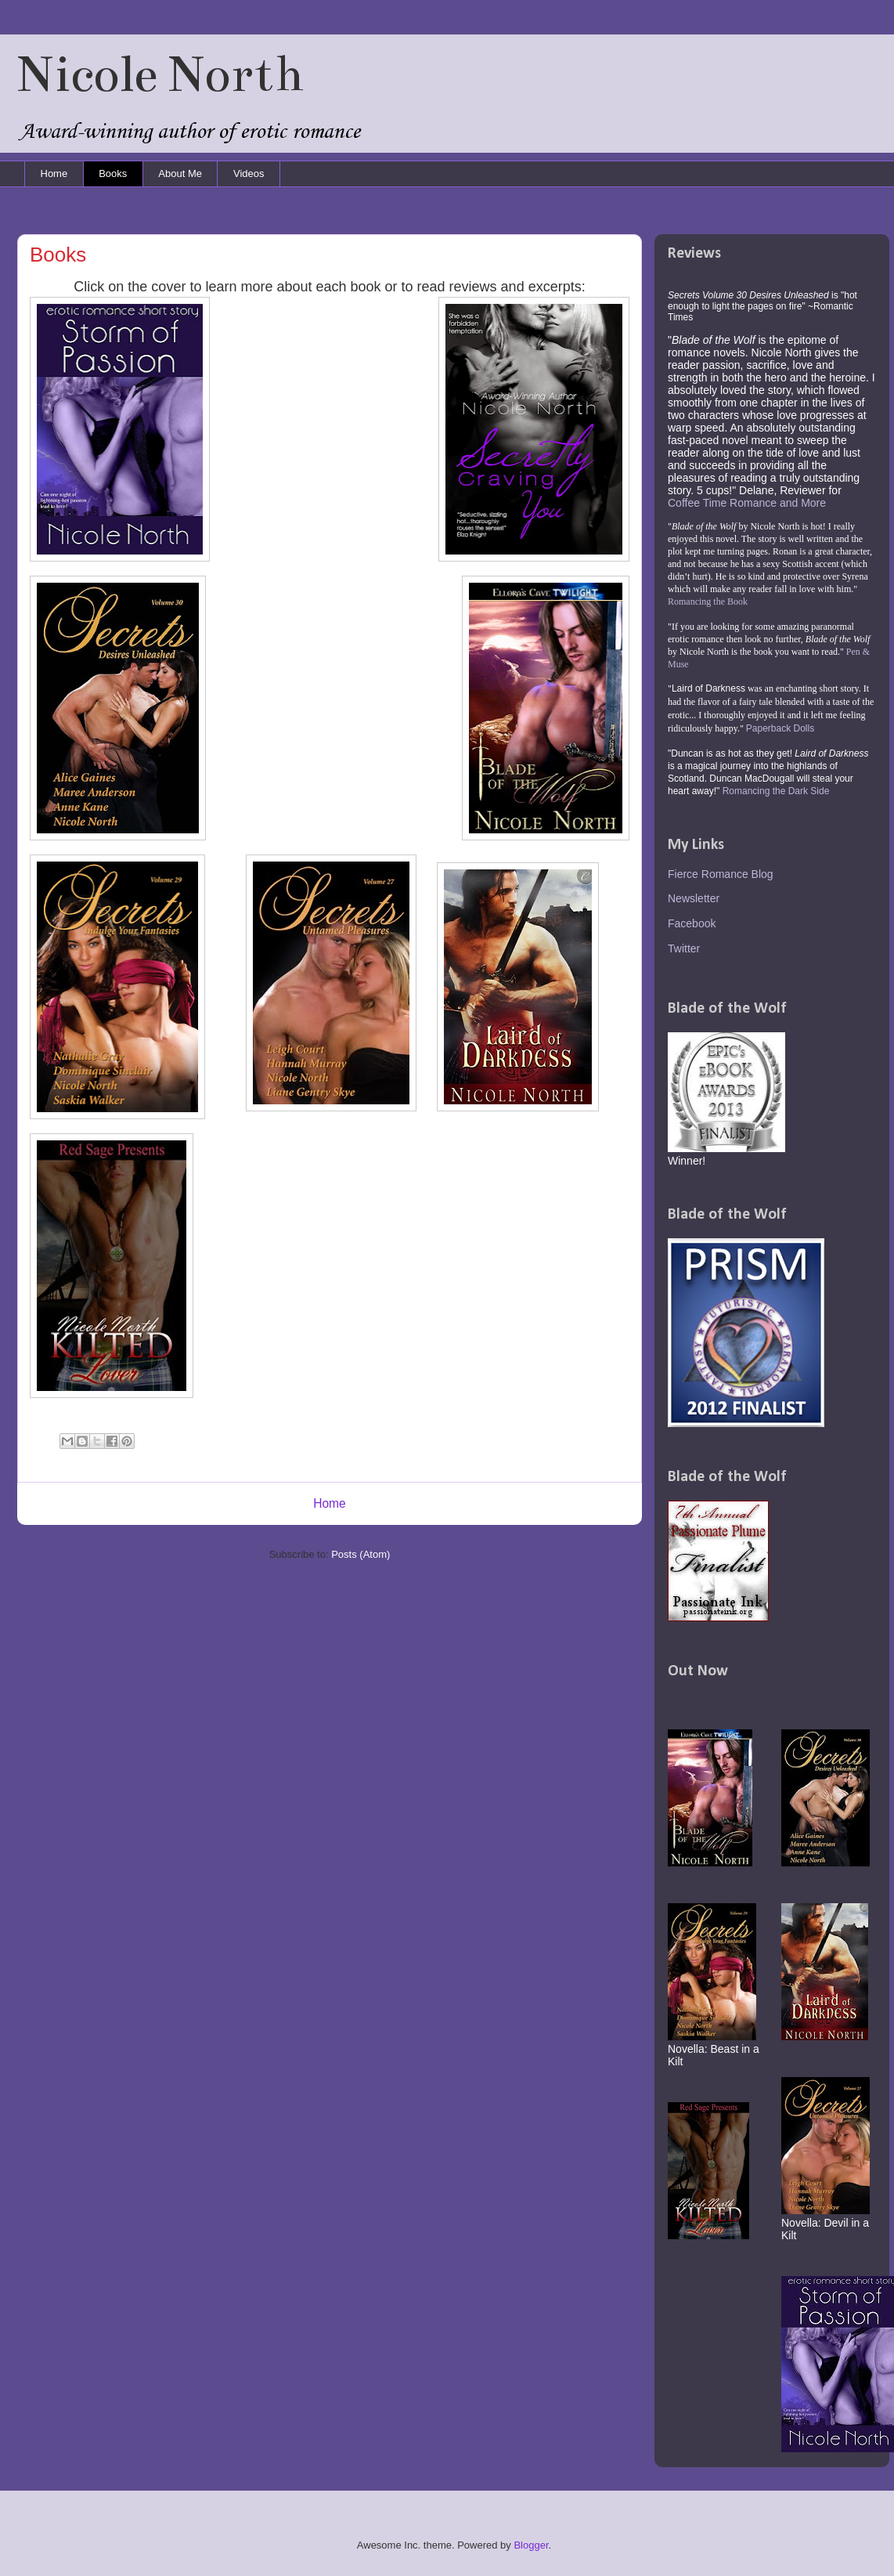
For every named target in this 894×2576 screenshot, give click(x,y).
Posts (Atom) (360, 1554)
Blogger (531, 2545)
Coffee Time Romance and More (747, 503)
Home (54, 173)
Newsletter (693, 898)
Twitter (684, 948)
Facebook (692, 923)
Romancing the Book (708, 601)
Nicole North (160, 74)
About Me (180, 173)
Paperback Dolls (780, 728)
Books (113, 173)
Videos (249, 173)
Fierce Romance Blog (720, 874)
